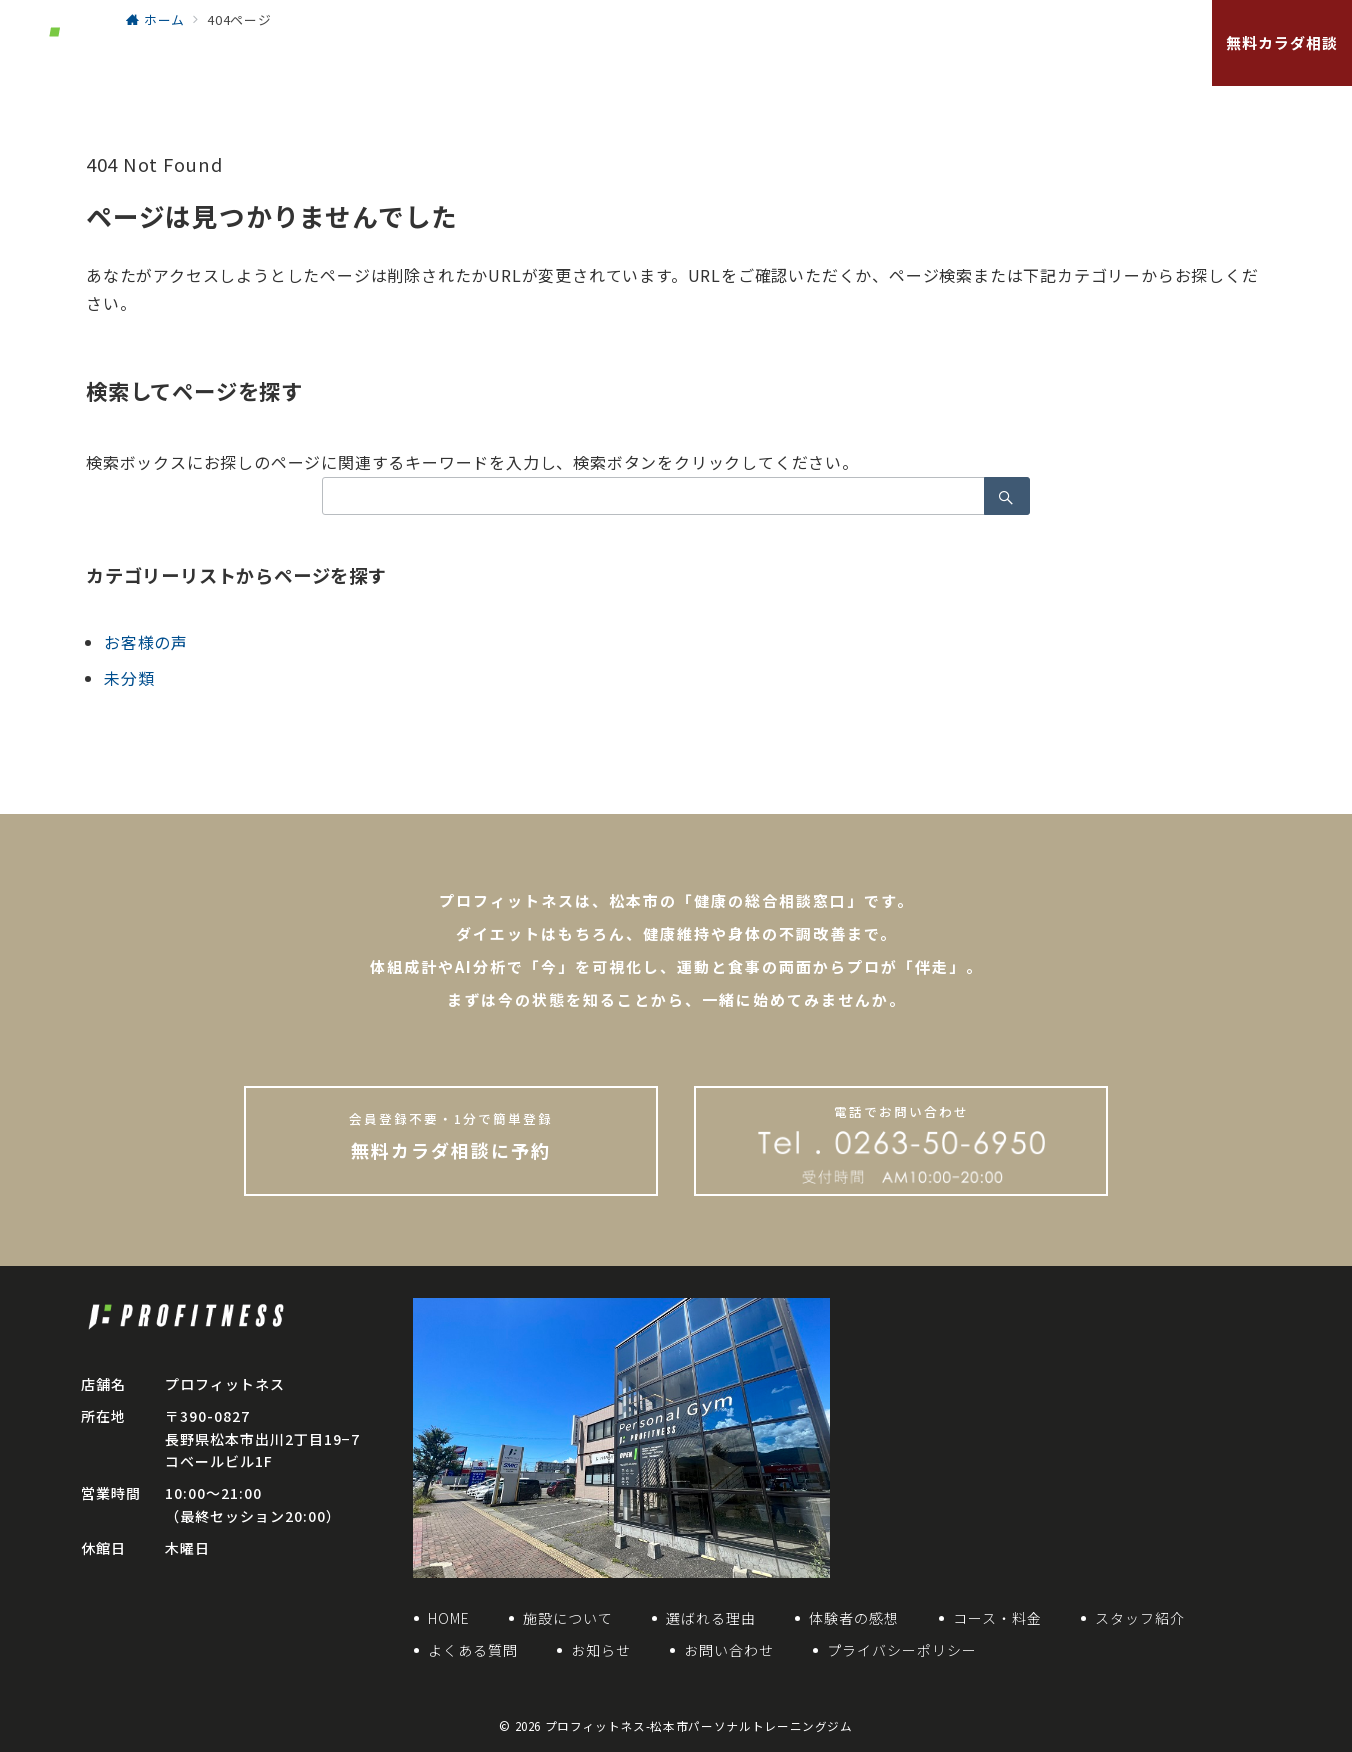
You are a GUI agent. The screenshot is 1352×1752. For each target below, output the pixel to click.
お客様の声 (146, 642)
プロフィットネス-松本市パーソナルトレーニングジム (699, 1726)
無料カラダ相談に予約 (451, 1136)
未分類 (129, 678)
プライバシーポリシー (902, 1650)
